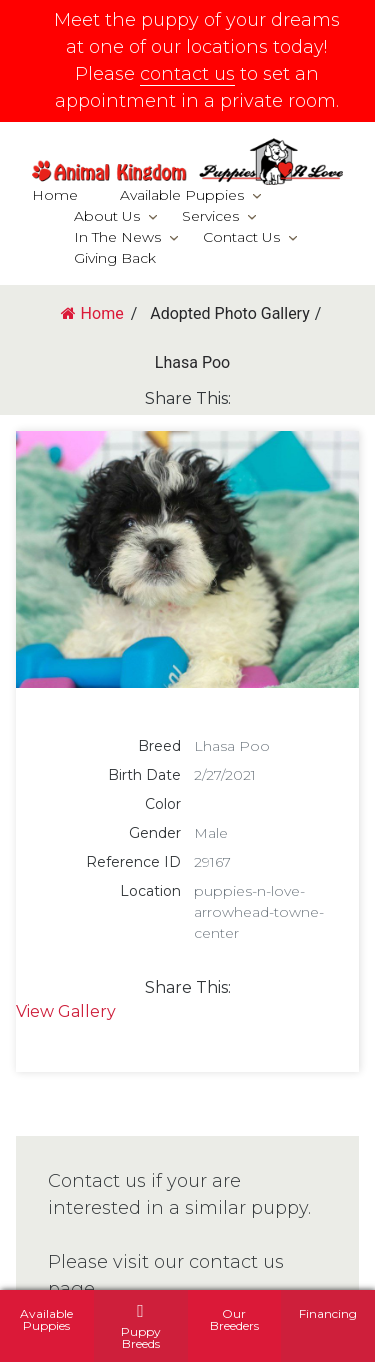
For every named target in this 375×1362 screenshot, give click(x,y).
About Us (107, 216)
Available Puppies (182, 195)
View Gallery (66, 1011)
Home (55, 195)
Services (210, 216)
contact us (187, 74)
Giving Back (115, 258)
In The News (117, 237)
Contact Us (241, 237)
